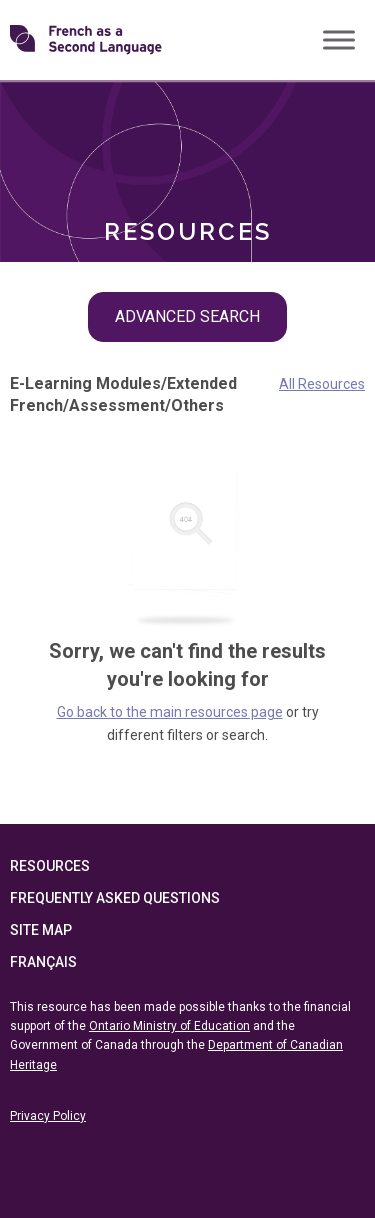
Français (43, 962)
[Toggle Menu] (339, 39)
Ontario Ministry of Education (169, 1026)
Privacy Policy (48, 1116)
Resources (50, 866)
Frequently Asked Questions (115, 898)
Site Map (41, 930)
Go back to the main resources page (170, 712)
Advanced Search (187, 316)
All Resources (322, 384)
